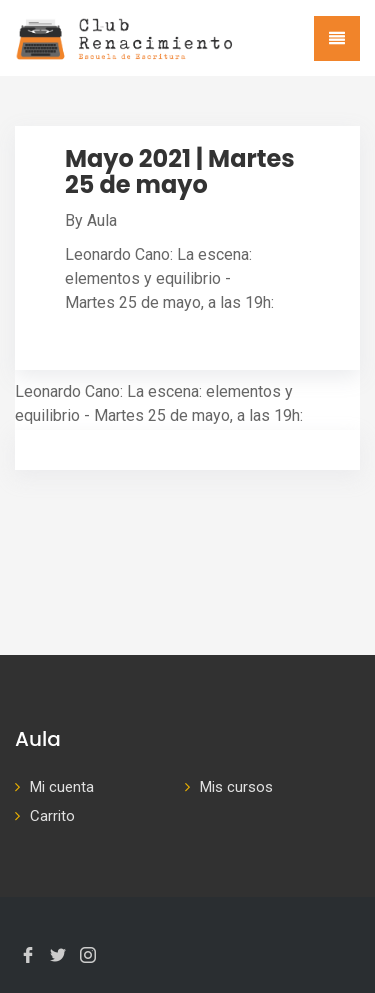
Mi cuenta (62, 787)
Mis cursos (236, 787)
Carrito (52, 816)
